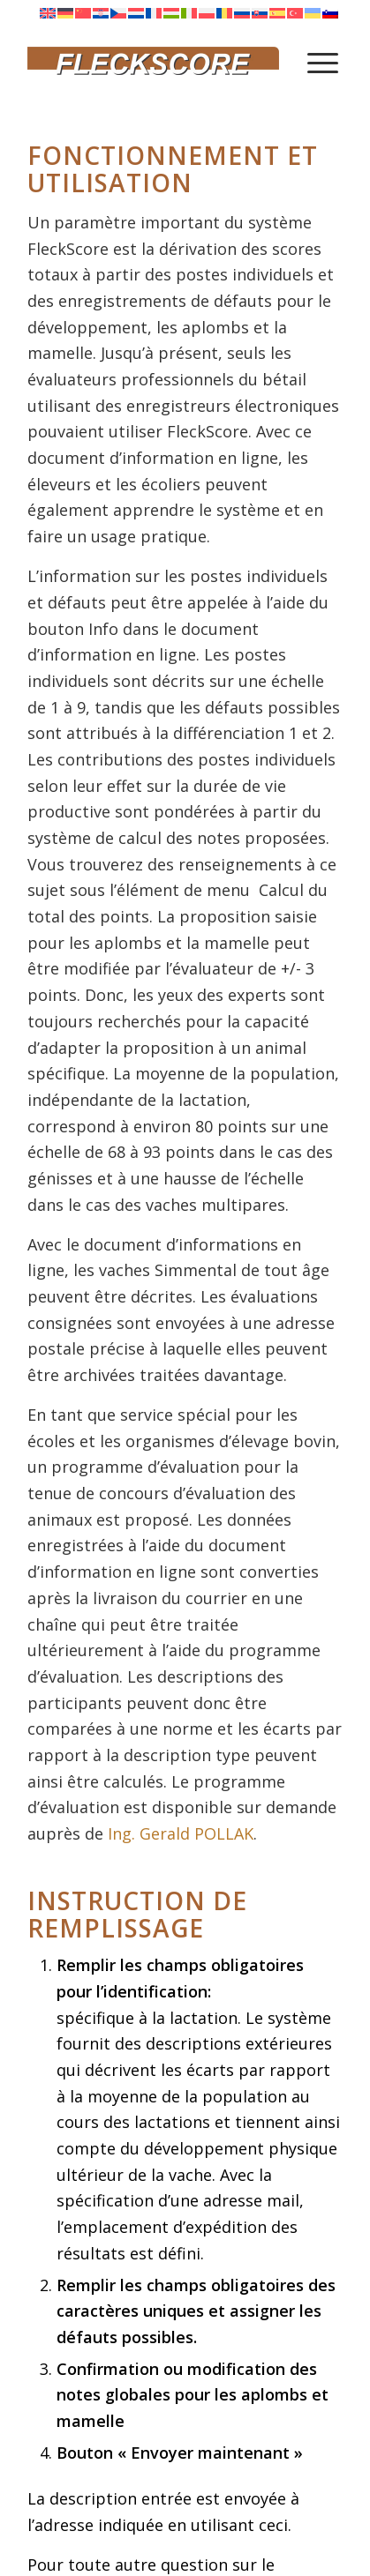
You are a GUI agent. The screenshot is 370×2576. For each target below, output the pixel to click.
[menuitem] (323, 61)
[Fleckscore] (153, 61)
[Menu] (323, 61)
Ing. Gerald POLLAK (180, 1833)
